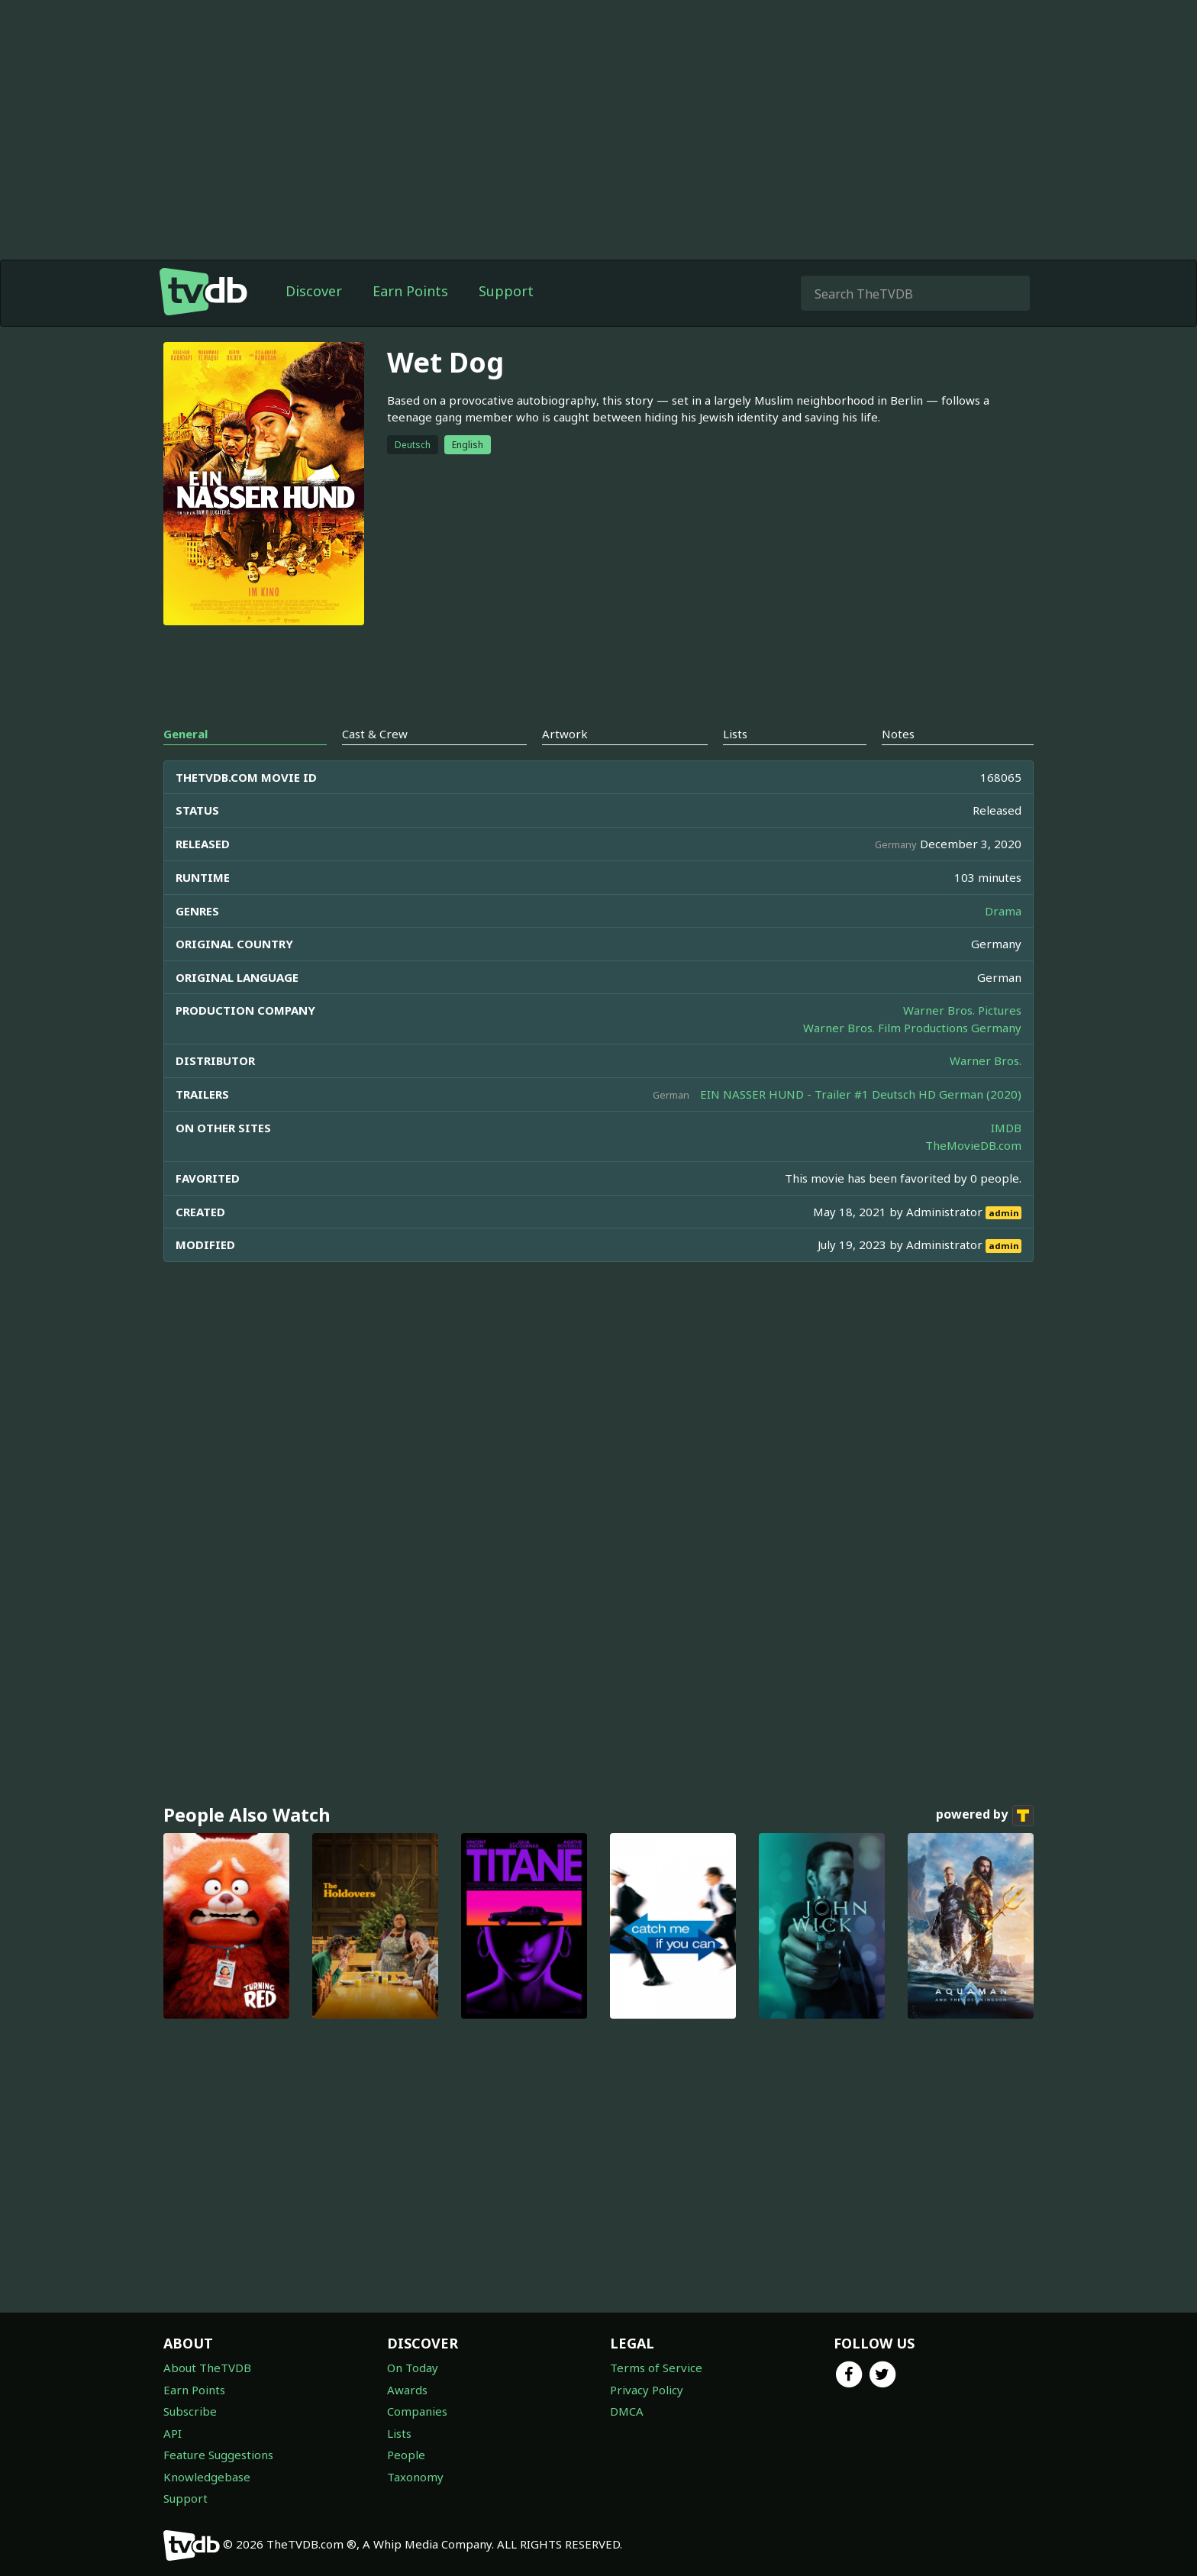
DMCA (627, 2411)
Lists (399, 2433)
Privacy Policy (646, 2389)
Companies (417, 2411)
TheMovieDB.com (973, 1145)
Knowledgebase (206, 2476)
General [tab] (185, 733)
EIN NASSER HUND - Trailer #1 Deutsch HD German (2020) (860, 1094)
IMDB (1006, 1127)
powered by (985, 1815)
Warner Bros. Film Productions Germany (912, 1027)
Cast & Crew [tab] (375, 733)
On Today (412, 2367)
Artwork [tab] (565, 733)
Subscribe (190, 2411)
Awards (407, 2389)
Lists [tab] (735, 733)
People (406, 2454)
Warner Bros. (985, 1060)
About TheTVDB (207, 2367)
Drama (1003, 910)
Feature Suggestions (218, 2454)
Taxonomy (415, 2476)
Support (506, 291)
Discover (314, 291)
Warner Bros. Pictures (962, 1010)
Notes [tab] (898, 733)
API (172, 2433)
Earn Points (410, 291)
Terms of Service (656, 2367)
